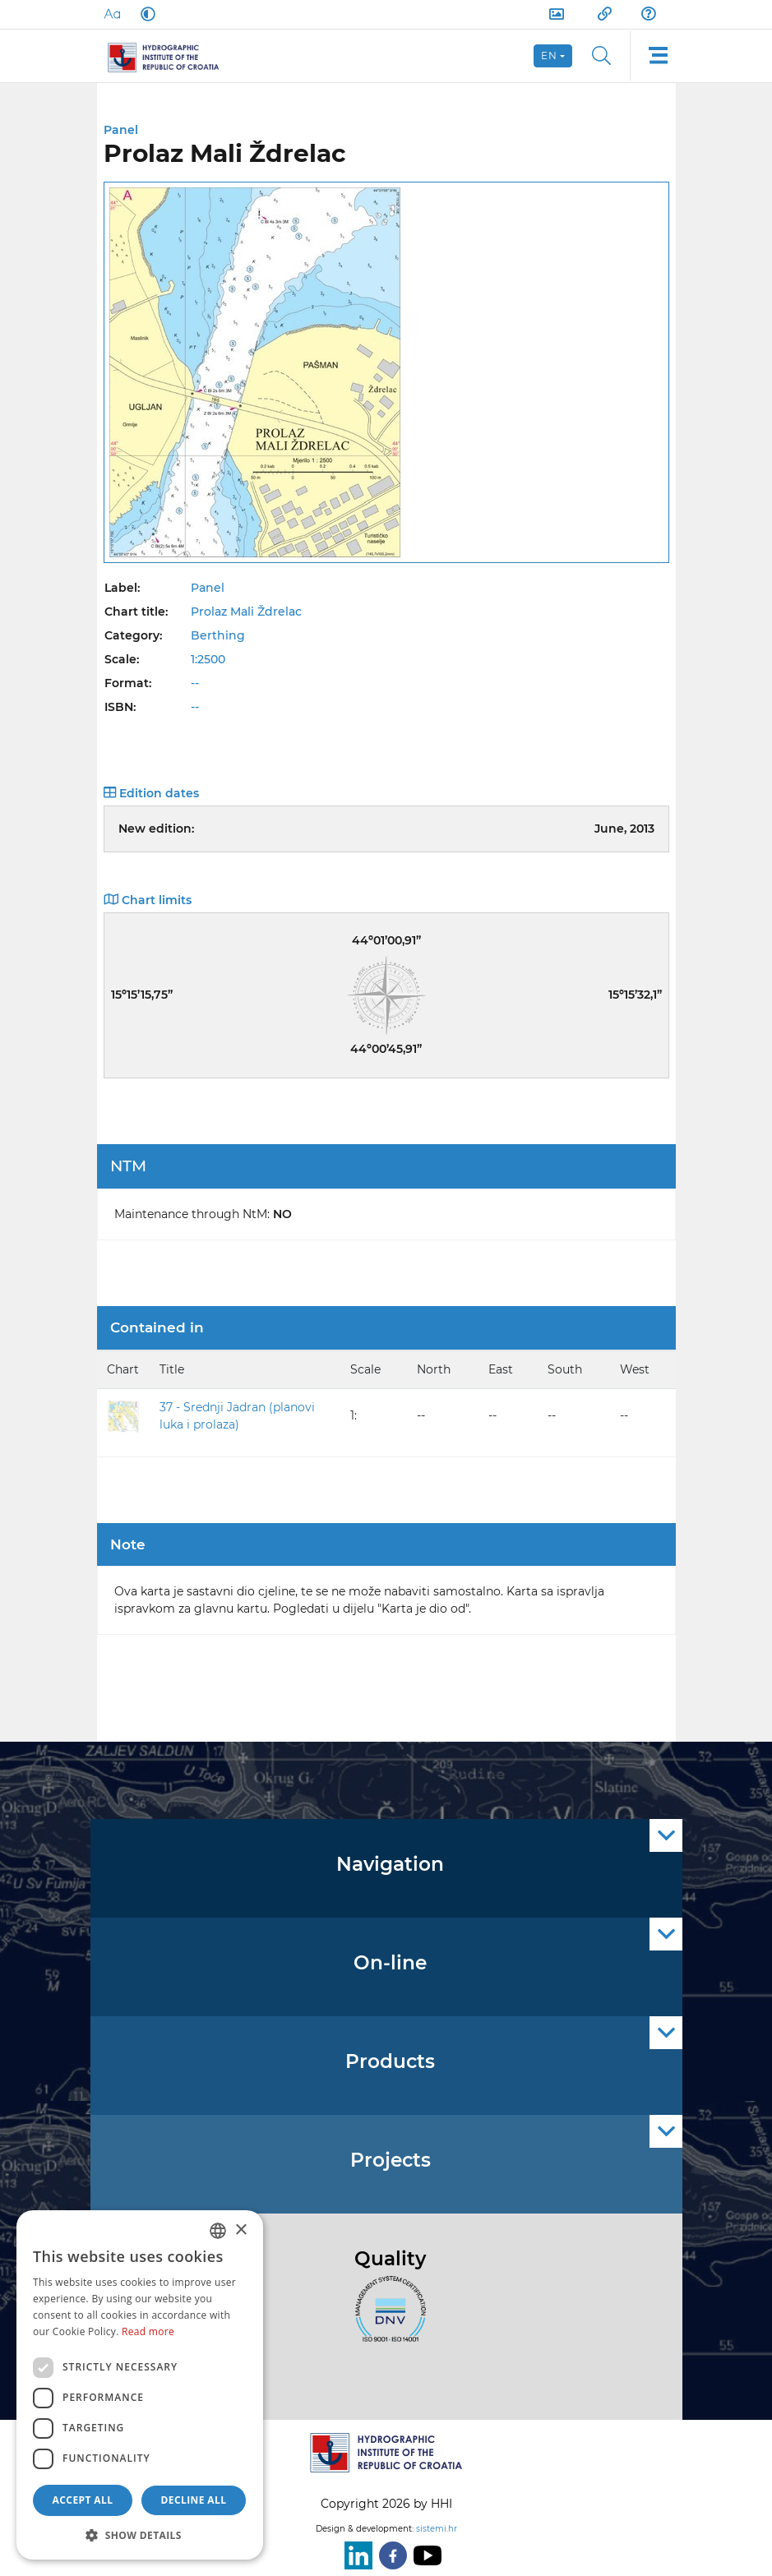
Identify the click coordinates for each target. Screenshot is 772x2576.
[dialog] (139, 2385)
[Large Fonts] (112, 14)
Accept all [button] (83, 2500)
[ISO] (386, 2319)
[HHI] (171, 56)
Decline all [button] (194, 2500)
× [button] (240, 2230)
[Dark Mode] (144, 14)
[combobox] (218, 2231)
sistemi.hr (436, 2528)
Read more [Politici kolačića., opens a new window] (148, 2331)
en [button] (549, 55)
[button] (140, 2535)
